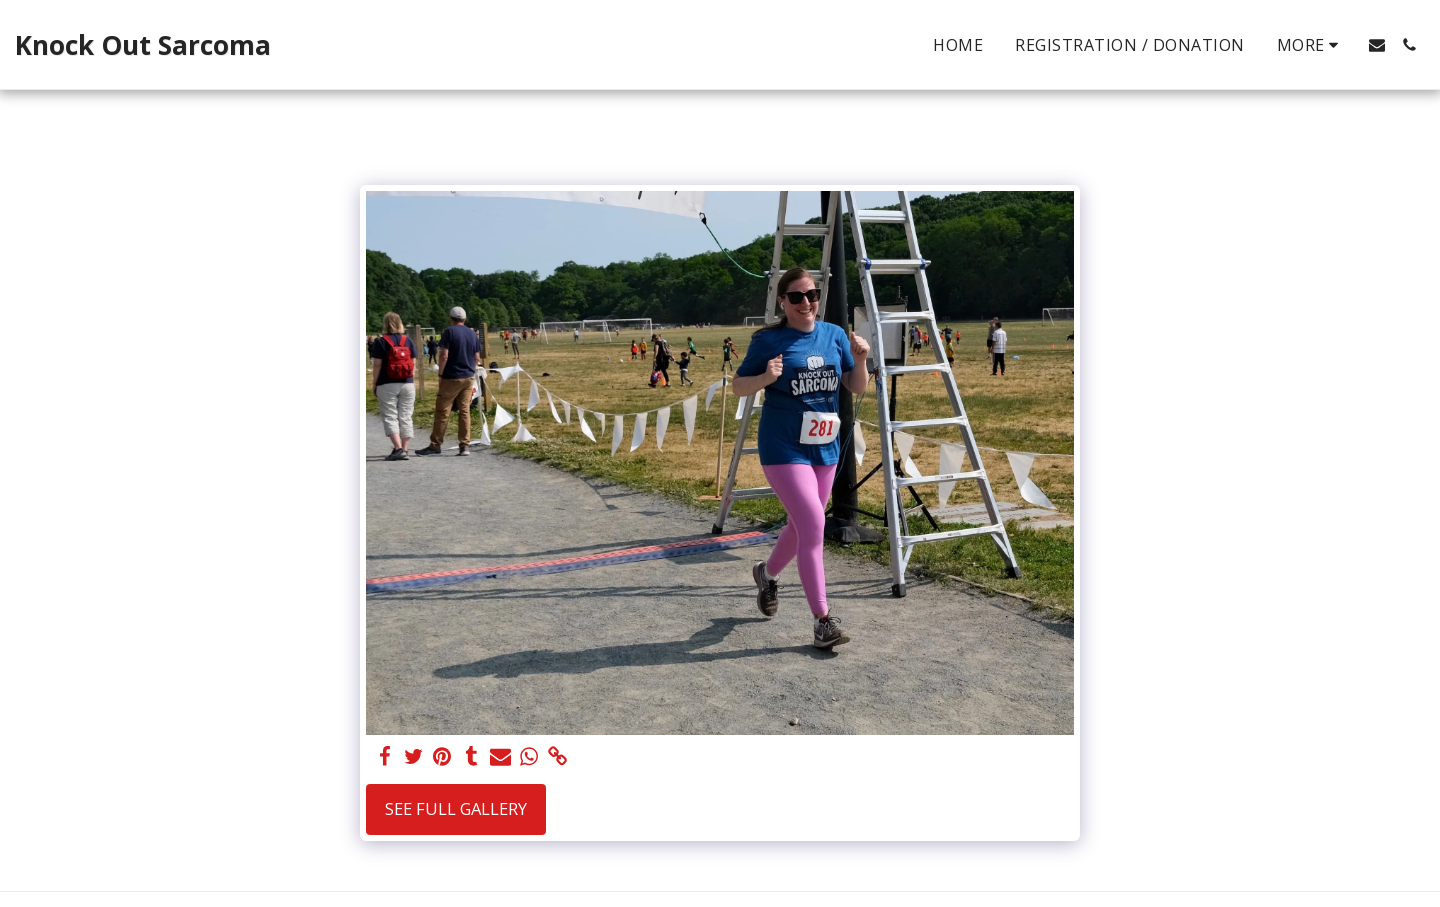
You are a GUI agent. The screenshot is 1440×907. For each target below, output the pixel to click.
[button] (1377, 45)
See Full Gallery (456, 808)
